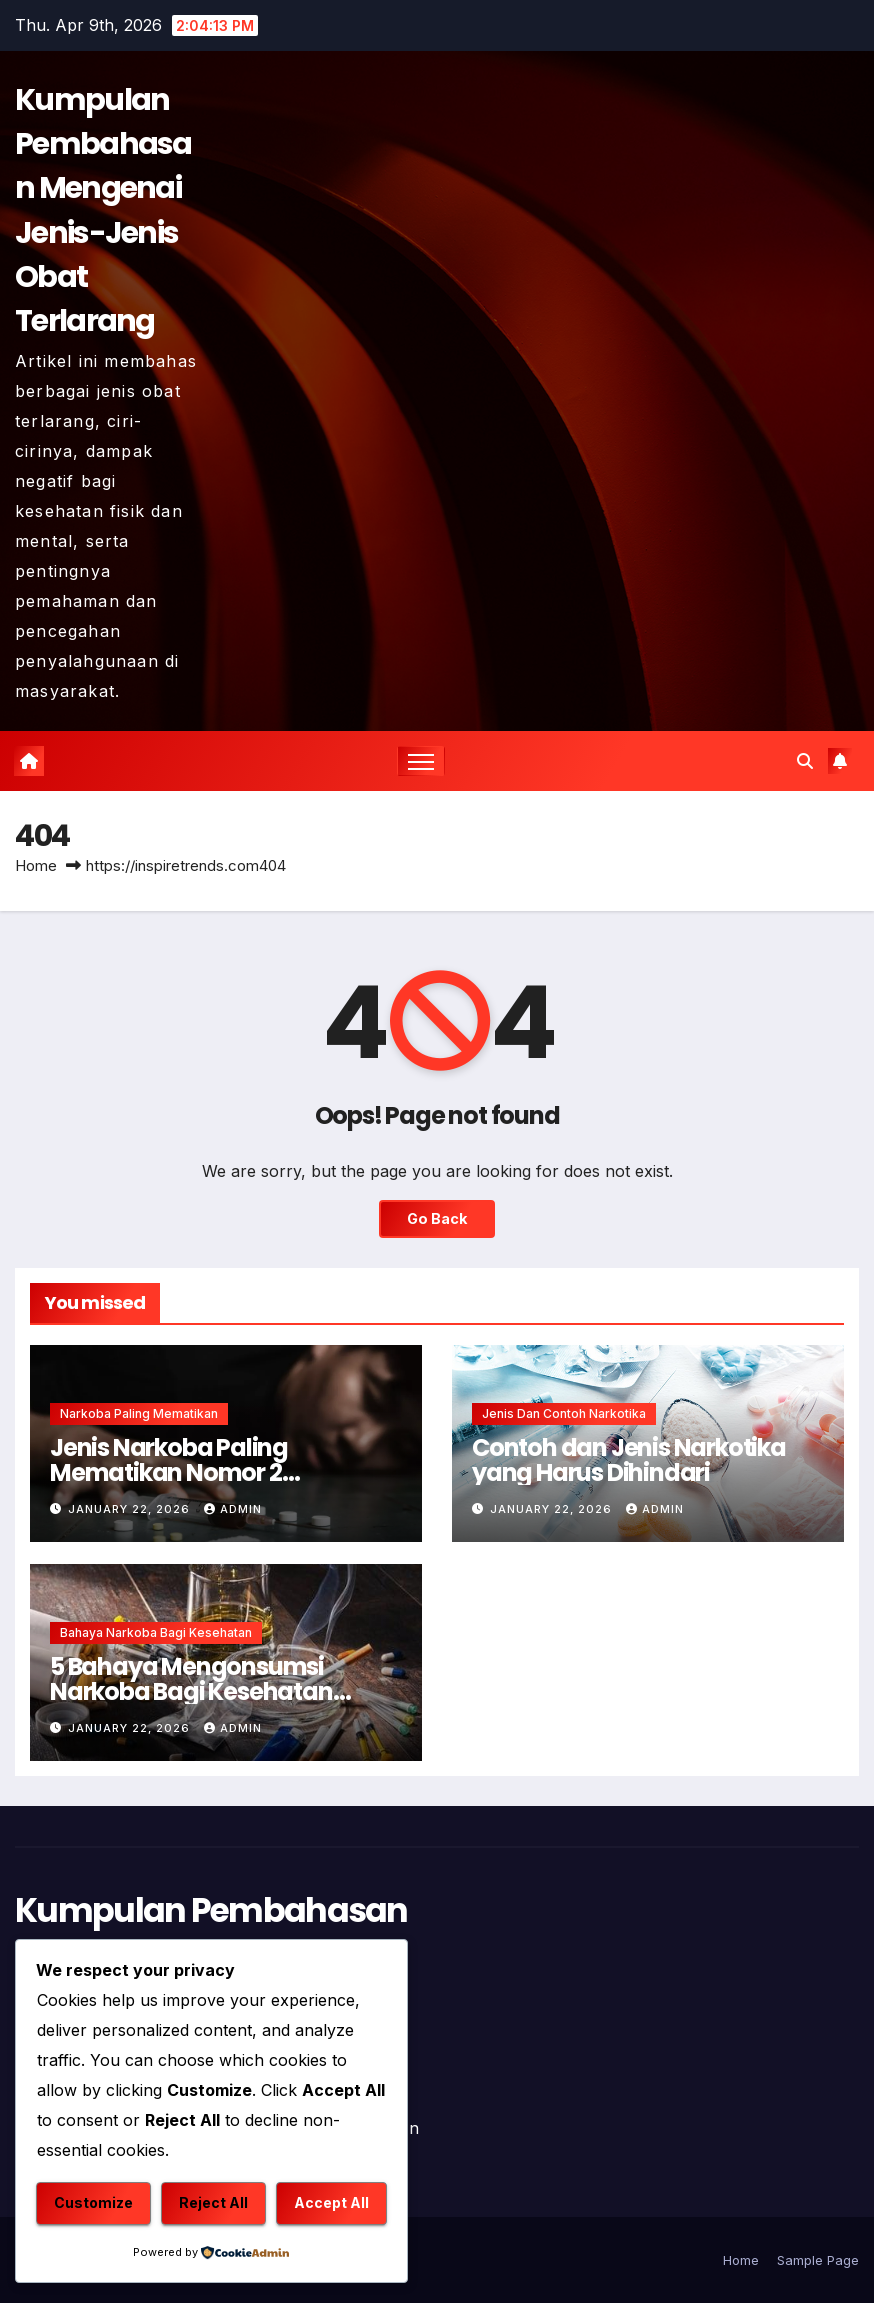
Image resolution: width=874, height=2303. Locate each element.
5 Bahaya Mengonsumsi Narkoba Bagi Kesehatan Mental (191, 1691)
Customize (93, 2202)
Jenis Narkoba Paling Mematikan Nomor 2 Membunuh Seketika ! (172, 1472)
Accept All (331, 2202)
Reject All (213, 2202)
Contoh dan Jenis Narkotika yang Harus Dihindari (629, 1460)
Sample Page (818, 2260)
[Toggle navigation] (421, 761)
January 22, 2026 (131, 1509)
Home (36, 865)
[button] (805, 761)
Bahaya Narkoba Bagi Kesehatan (156, 1632)
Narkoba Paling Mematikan (139, 1413)
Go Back (437, 1218)
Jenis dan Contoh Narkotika (564, 1413)
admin (233, 1509)
